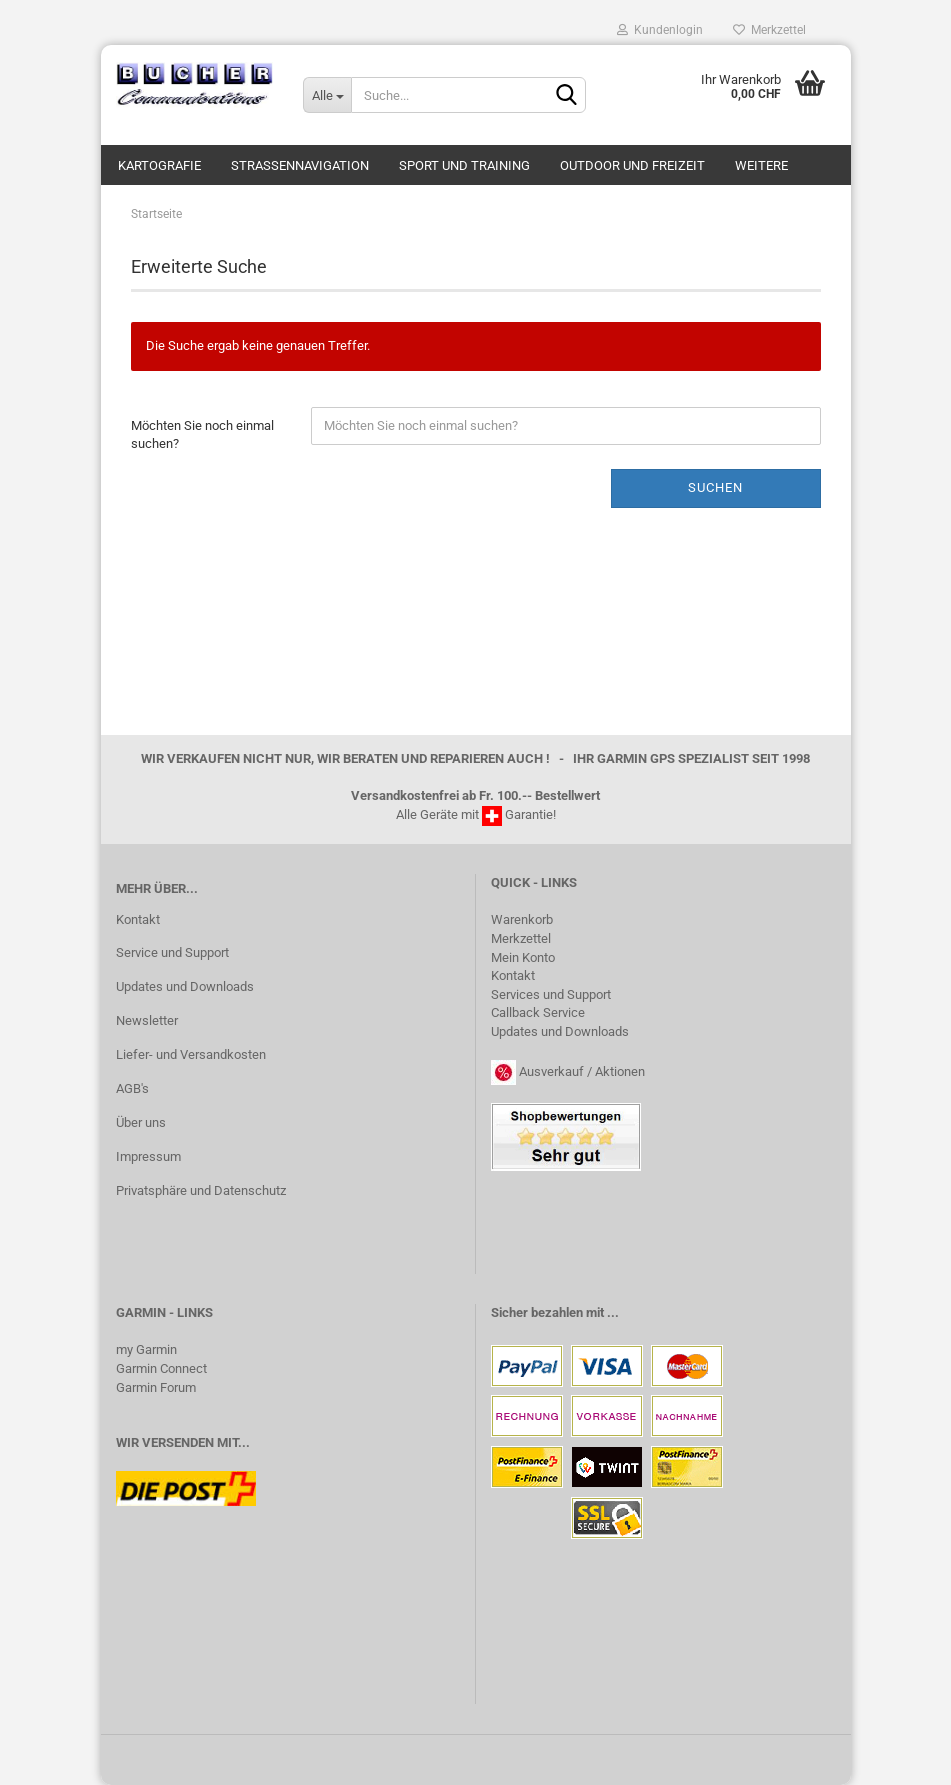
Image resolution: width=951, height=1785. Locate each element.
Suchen (715, 487)
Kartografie (159, 165)
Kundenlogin (660, 30)
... (613, 1312)
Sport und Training (464, 165)
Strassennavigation (300, 165)
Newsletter (147, 1020)
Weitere (761, 165)
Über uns (141, 1122)
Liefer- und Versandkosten (191, 1054)
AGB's (132, 1088)
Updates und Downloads (185, 986)
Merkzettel (769, 30)
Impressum (148, 1156)
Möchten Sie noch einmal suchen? (202, 435)
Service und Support (172, 952)
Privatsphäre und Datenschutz (201, 1190)
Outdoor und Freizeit (632, 165)
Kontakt (138, 919)
